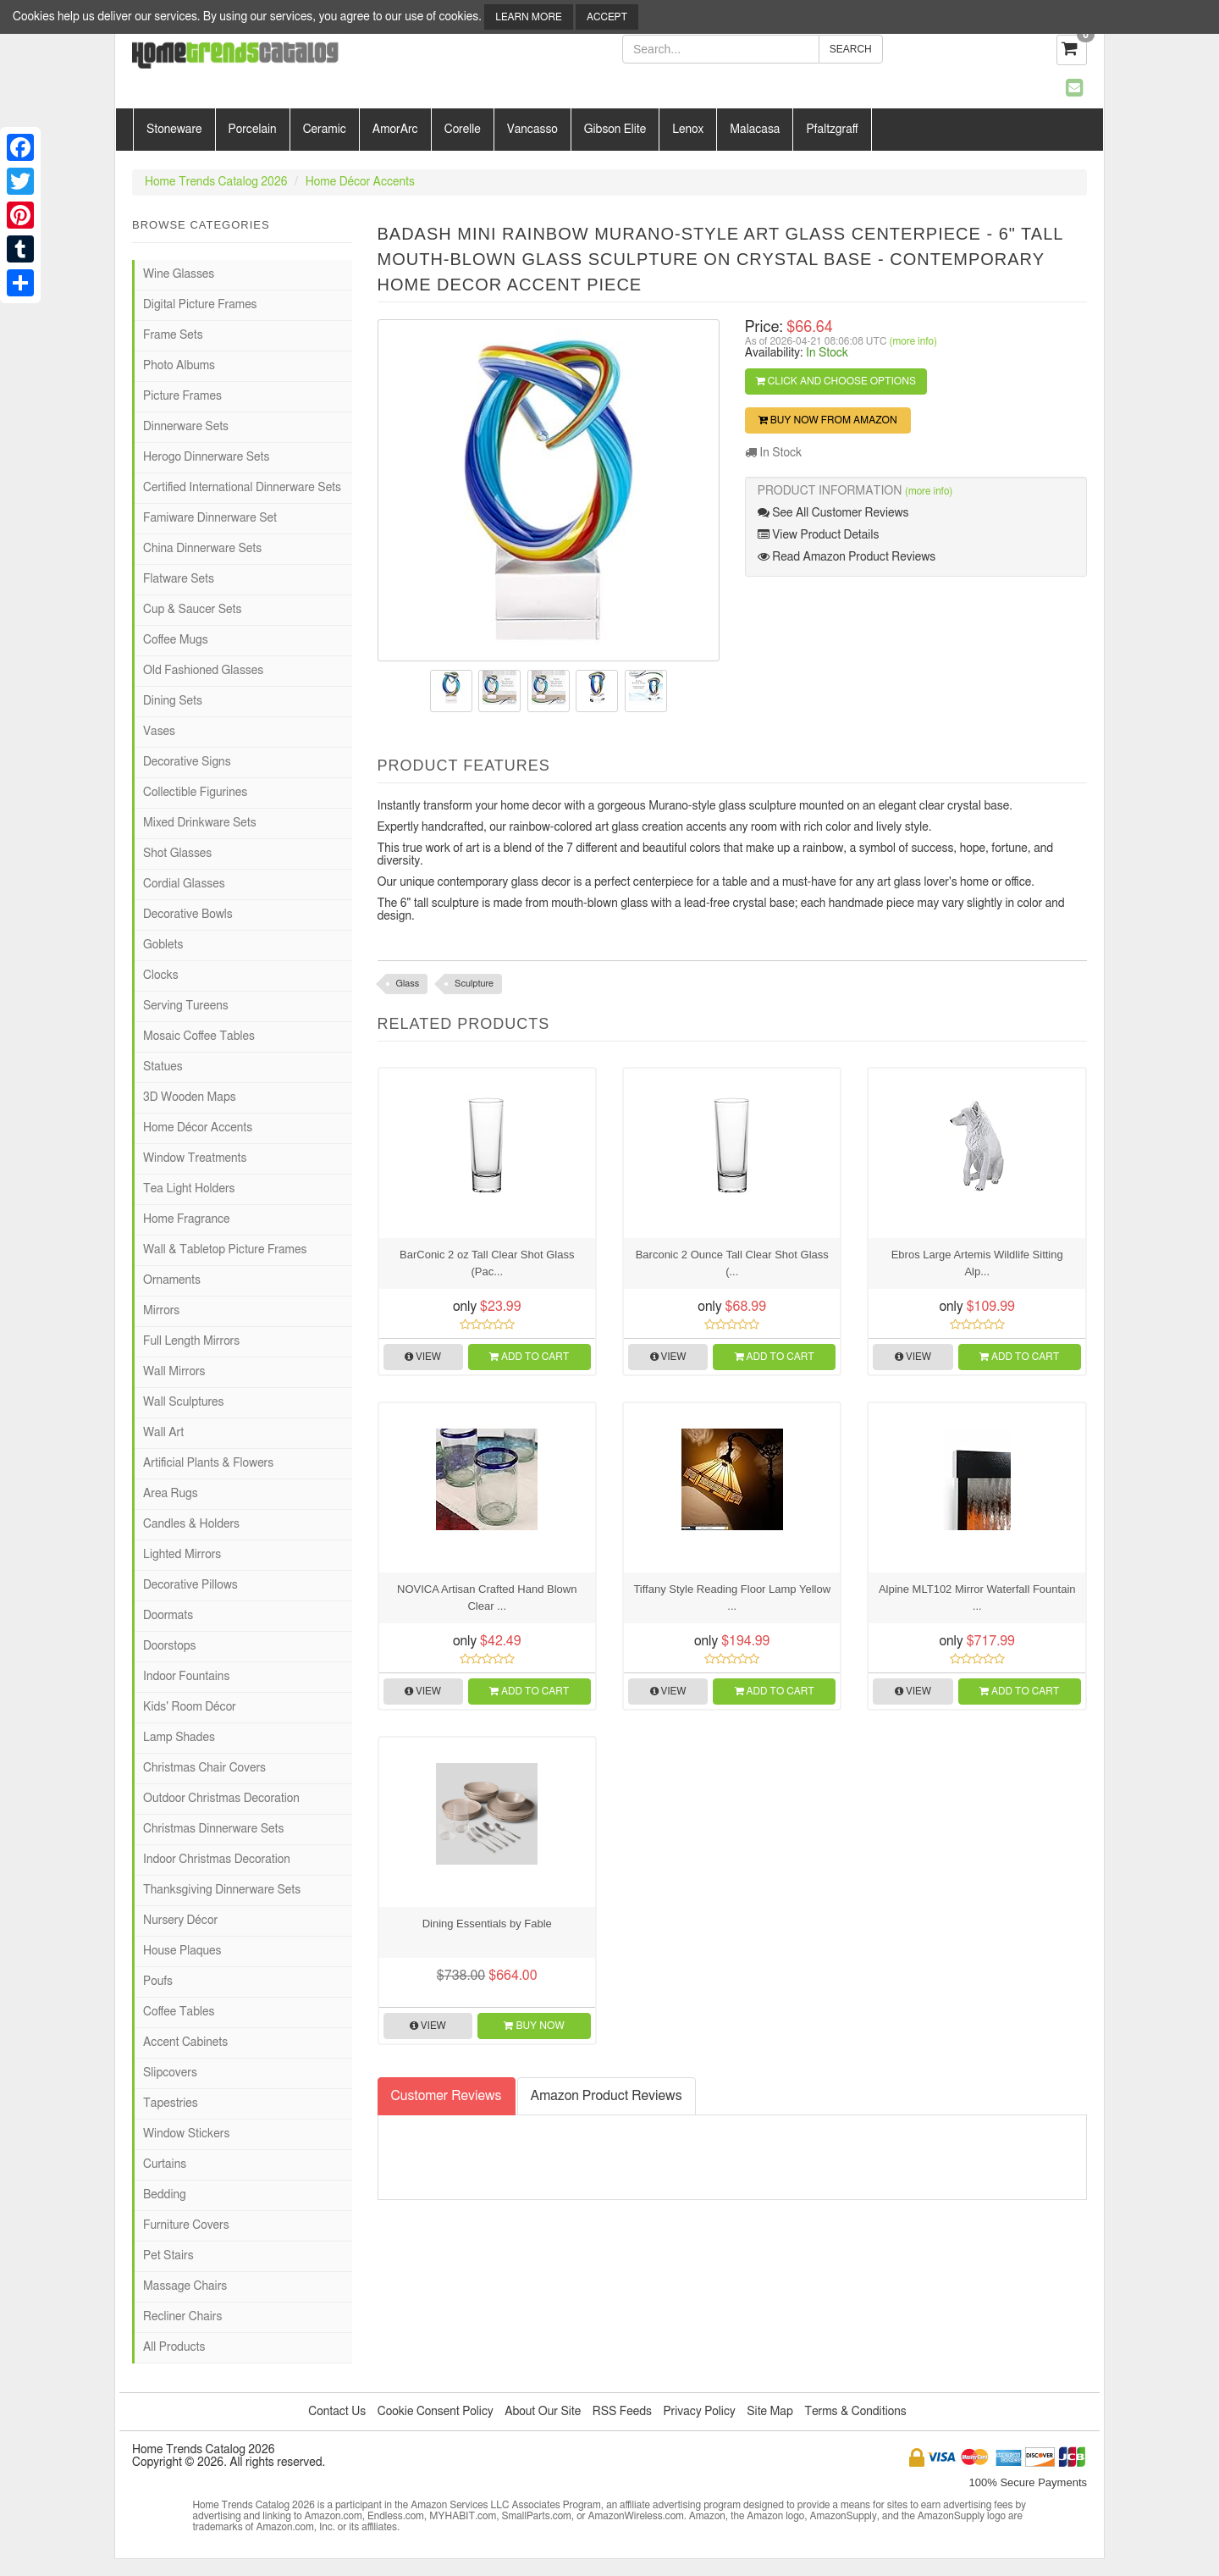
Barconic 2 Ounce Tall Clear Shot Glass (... (732, 1263)
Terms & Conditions (855, 2412)
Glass (408, 983)
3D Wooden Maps (189, 1097)
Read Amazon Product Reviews (846, 556)
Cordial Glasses (184, 884)
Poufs (158, 1981)
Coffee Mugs (175, 640)
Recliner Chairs (182, 2317)
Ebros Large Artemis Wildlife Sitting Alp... (977, 1263)
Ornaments (172, 1280)
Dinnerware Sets (186, 427)
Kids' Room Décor (189, 1707)
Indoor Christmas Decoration (216, 1860)
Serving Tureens (186, 1006)
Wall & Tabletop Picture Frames (224, 1250)
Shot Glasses (177, 854)
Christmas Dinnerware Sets (213, 1829)
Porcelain (253, 129)
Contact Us (337, 2412)
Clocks (161, 975)
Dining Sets (172, 701)
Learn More (528, 17)
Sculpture (474, 983)
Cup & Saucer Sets (192, 610)
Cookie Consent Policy (436, 2412)
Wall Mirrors (174, 1372)
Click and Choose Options (836, 381)
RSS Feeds (622, 2412)
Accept (607, 17)
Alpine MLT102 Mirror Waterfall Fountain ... (977, 1597)
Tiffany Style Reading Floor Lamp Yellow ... (731, 1597)
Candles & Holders (191, 1524)
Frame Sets (173, 335)
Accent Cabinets (185, 2042)
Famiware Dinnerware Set (210, 518)
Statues (163, 1067)
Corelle (462, 129)
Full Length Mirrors (191, 1341)
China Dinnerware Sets (202, 549)
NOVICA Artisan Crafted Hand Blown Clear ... (486, 1597)
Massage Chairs (185, 2286)
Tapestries (170, 2103)
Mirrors (161, 1311)
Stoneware (174, 129)
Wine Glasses (178, 274)
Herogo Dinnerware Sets (206, 457)
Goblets (163, 945)
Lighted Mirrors (182, 1555)
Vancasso (532, 129)
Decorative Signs (187, 762)
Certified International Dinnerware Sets (242, 488)
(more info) (913, 341)
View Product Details (819, 534)
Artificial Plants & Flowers (208, 1463)
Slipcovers (170, 2073)
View (423, 1357)
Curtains (164, 2164)
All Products (174, 2347)
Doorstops (169, 1646)
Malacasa (755, 129)
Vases (159, 732)
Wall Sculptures (183, 1402)
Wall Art (163, 1433)
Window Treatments (194, 1158)
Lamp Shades (179, 1738)
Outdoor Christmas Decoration (221, 1799)
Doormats (168, 1616)
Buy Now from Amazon (827, 420)
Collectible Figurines (195, 793)
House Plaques (182, 1951)
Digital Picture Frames (200, 305)
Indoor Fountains (186, 1677)
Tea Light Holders (188, 1189)
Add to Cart (529, 1357)
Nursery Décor (180, 1920)
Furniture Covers (186, 2225)
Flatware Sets (178, 579)
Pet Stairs (168, 2256)
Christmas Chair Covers (204, 1768)
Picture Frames (182, 396)
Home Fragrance (186, 1219)
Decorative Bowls (188, 914)
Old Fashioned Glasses (203, 671)
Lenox (687, 129)
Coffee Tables (178, 2012)
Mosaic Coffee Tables (199, 1036)
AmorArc (395, 129)
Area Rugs (170, 1494)
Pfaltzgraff (832, 129)
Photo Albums (179, 366)
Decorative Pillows (190, 1585)
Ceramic (324, 129)
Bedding (164, 2195)
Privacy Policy (699, 2412)
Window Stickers (186, 2134)
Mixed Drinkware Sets (199, 823)
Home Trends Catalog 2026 (216, 182)
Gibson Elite (615, 129)
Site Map (770, 2412)
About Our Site (543, 2412)
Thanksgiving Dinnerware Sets (222, 1890)
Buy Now (534, 2025)
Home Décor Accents (360, 182)
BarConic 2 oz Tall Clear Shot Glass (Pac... (487, 1263)
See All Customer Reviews (833, 512)
